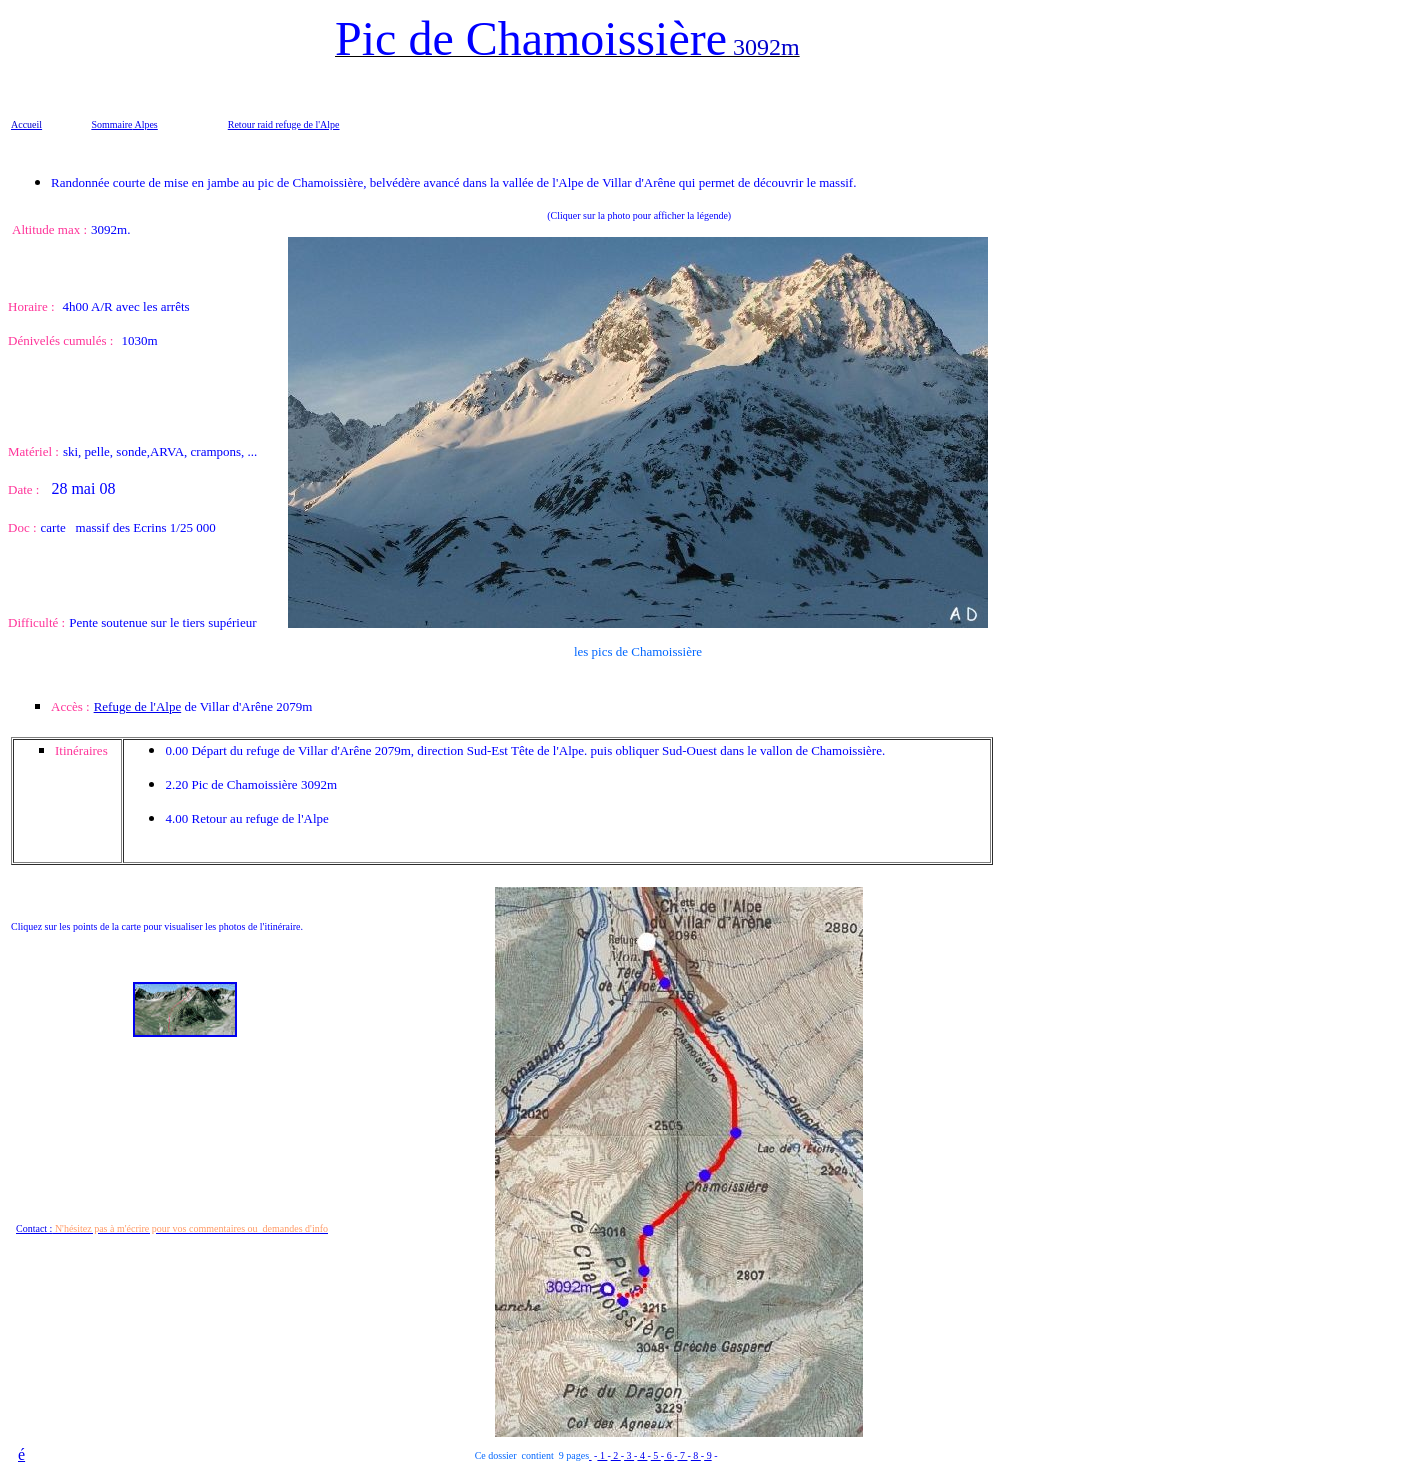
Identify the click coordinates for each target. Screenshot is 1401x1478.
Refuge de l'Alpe (138, 706)
